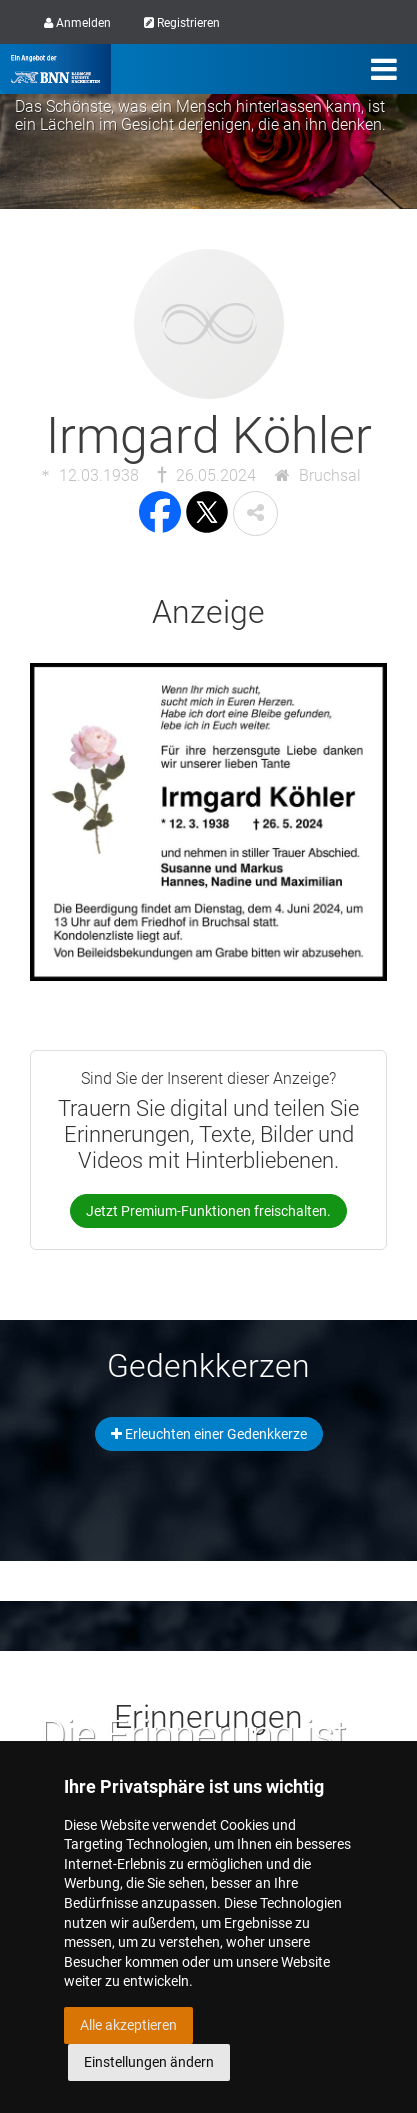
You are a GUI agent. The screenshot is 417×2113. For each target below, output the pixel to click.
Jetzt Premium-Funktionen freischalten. (208, 1211)
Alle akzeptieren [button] (128, 2025)
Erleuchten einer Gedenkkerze (209, 1434)
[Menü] (384, 69)
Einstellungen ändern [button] (149, 2062)
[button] (255, 513)
